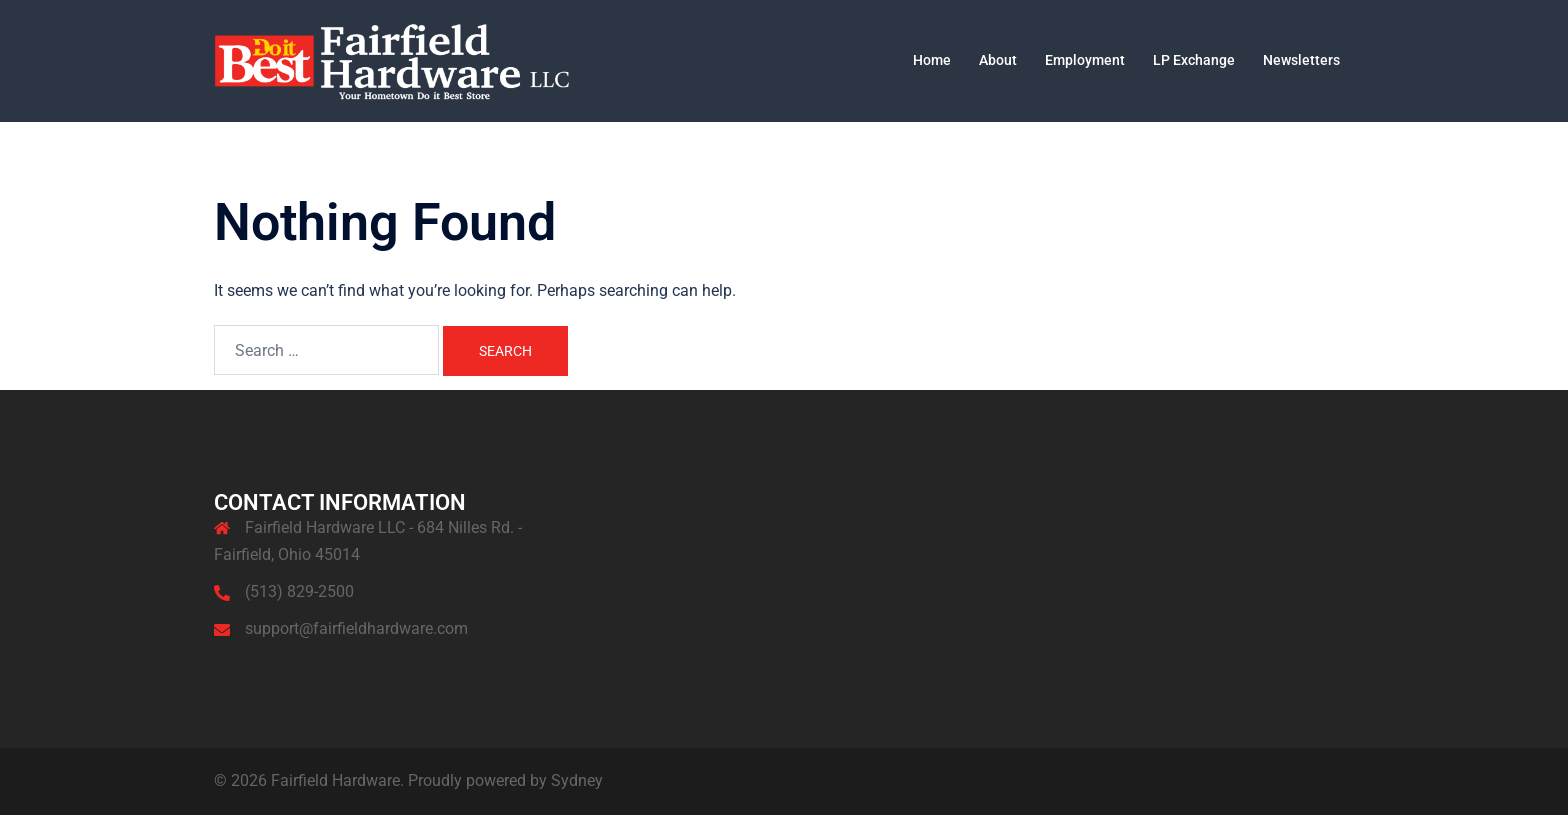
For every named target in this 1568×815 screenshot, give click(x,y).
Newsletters (1301, 60)
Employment (1085, 60)
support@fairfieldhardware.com (356, 628)
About (998, 60)
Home (932, 60)
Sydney (577, 780)
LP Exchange (1194, 60)
